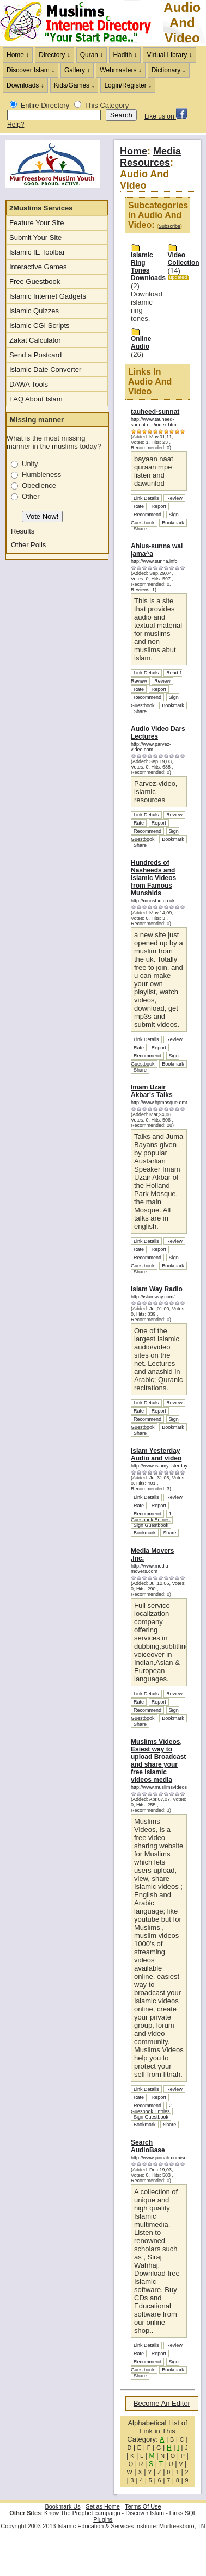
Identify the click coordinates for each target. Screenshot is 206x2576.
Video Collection (183, 259)
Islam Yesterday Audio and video (156, 1454)
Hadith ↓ (125, 55)
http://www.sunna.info (154, 561)
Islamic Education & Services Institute (106, 2526)
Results (22, 531)
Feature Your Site (36, 223)
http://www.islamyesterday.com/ (165, 1466)
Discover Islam (144, 2513)
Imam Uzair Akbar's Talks (152, 1091)
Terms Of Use (143, 2506)
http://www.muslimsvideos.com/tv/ (167, 1787)
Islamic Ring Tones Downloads (148, 266)
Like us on (165, 116)
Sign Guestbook (155, 518)
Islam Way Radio (157, 1289)
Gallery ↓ (77, 70)
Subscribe (169, 226)
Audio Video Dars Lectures (158, 732)
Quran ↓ (92, 55)
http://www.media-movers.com (150, 1568)
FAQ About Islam (36, 399)
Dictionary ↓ (169, 70)
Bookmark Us (63, 2506)
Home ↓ (18, 55)
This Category (106, 105)
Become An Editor (162, 2403)
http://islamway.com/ (153, 1296)
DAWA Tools (28, 384)
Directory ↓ (54, 55)
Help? (15, 124)
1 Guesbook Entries (151, 1516)
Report (159, 506)
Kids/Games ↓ (74, 85)
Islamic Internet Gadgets (47, 296)
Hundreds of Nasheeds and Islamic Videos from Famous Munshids (153, 878)
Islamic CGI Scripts (39, 325)
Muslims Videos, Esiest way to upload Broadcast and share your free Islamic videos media (158, 1761)
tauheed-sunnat (155, 412)
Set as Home (103, 2506)
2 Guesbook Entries (151, 2108)
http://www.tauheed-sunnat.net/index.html (154, 422)
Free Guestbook (34, 281)
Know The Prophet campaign (82, 2513)
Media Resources (150, 157)
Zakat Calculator (35, 340)
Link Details (146, 498)
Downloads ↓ (25, 85)
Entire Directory (45, 105)
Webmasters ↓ (120, 70)
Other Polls (28, 545)
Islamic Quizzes (34, 311)
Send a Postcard (35, 355)
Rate (139, 506)
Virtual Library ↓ (169, 55)
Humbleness (41, 474)
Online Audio (141, 342)
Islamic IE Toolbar (37, 252)
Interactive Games (38, 267)
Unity (30, 464)
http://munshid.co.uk (153, 900)
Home (133, 151)
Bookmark (173, 522)
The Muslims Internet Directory (81, 23)
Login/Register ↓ (128, 85)
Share (140, 528)
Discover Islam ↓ (30, 70)
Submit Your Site (35, 237)
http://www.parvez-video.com (151, 746)
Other (31, 496)
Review (174, 498)
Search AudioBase (148, 2146)
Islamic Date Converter (45, 370)
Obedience (39, 485)
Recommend (147, 514)
